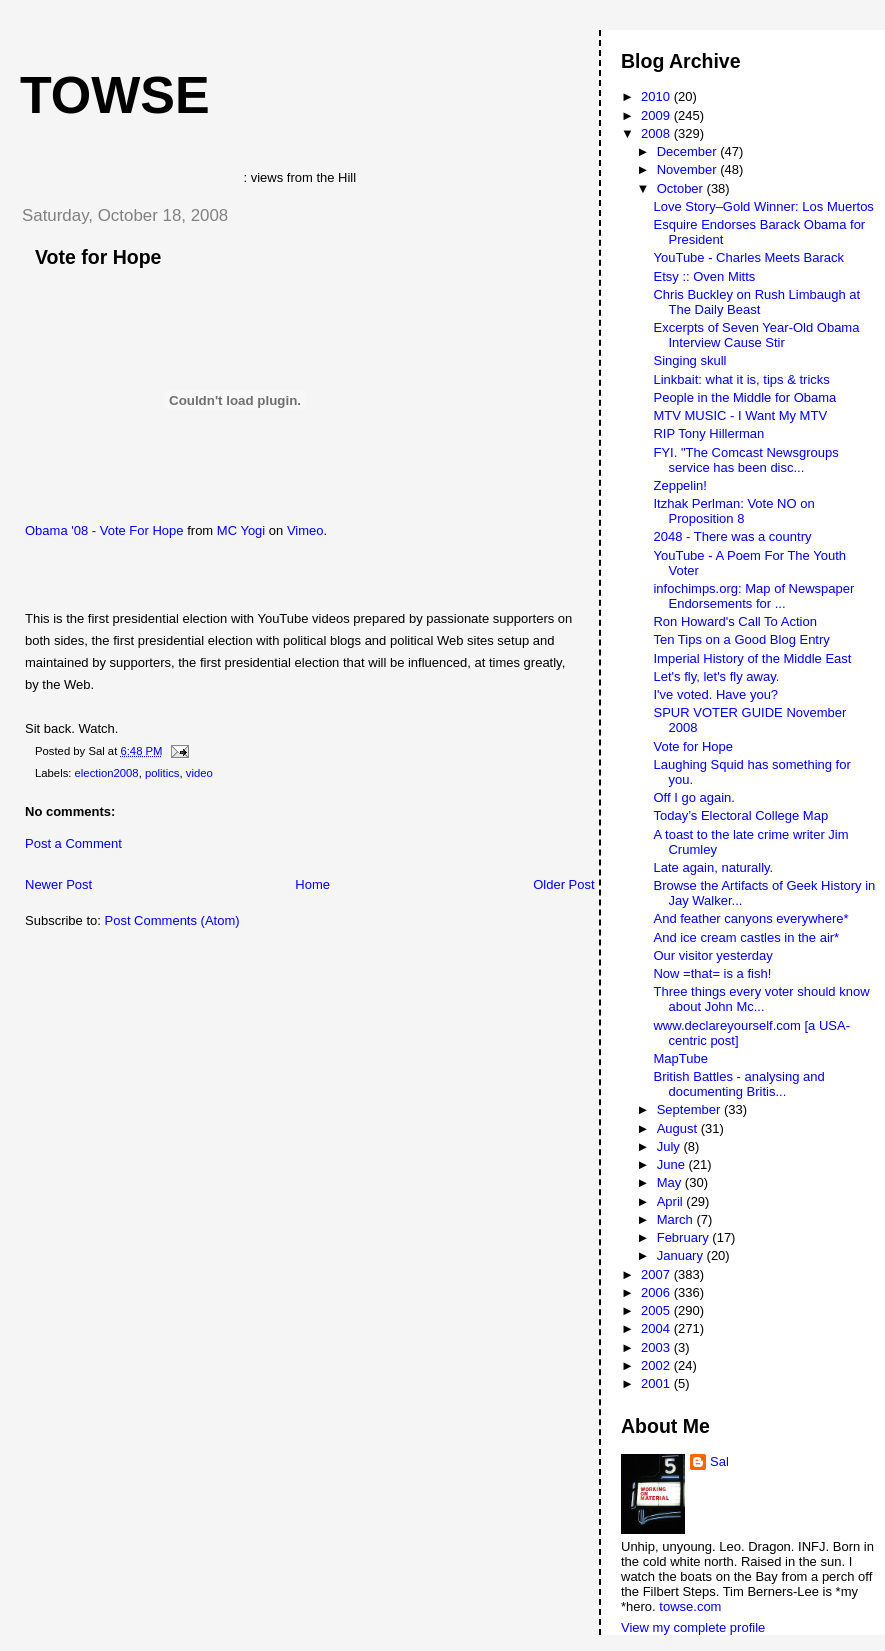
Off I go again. (693, 797)
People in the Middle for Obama (744, 397)
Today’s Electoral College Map (740, 815)
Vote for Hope (98, 257)
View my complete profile (693, 1627)
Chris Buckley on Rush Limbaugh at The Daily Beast (756, 302)
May (671, 1182)
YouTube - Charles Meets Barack (748, 257)
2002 (657, 1365)
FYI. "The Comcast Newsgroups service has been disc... (745, 460)
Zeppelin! (679, 485)
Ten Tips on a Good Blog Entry (741, 639)
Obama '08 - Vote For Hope (104, 530)
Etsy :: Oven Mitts (704, 276)
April (672, 1201)
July (670, 1146)
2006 (657, 1292)
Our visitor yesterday (712, 955)
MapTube (680, 1058)
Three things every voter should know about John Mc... (761, 999)
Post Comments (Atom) (172, 920)
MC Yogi (241, 530)
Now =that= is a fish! (712, 973)
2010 (657, 96)
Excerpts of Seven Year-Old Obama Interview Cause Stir (756, 335)
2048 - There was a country (732, 536)
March (677, 1219)
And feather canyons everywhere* (750, 918)
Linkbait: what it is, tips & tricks (741, 379)
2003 (657, 1347)
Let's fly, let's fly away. (716, 676)
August (679, 1128)
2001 (657, 1383)
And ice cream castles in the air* (746, 937)
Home (312, 884)
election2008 (107, 773)
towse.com (690, 1606)
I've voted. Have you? (715, 694)
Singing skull (689, 360)
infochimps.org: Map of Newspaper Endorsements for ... (753, 596)
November (689, 169)
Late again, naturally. (713, 867)
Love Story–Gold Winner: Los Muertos (763, 206)
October (682, 188)
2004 (657, 1328)
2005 (657, 1310)
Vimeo (305, 530)
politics (162, 773)
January (682, 1255)
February (685, 1237)
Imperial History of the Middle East (752, 658)
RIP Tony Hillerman (708, 433)
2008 (657, 133)
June (673, 1164)
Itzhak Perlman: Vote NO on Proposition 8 (733, 511)
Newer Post (58, 884)
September (690, 1109)
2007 (657, 1274)
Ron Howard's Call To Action (734, 621)
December (689, 151)
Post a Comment (73, 843)
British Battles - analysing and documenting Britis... (738, 1084)
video (199, 773)
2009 (657, 115)
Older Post (563, 884)
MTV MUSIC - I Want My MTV (740, 415)
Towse (115, 95)
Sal (719, 1461)
